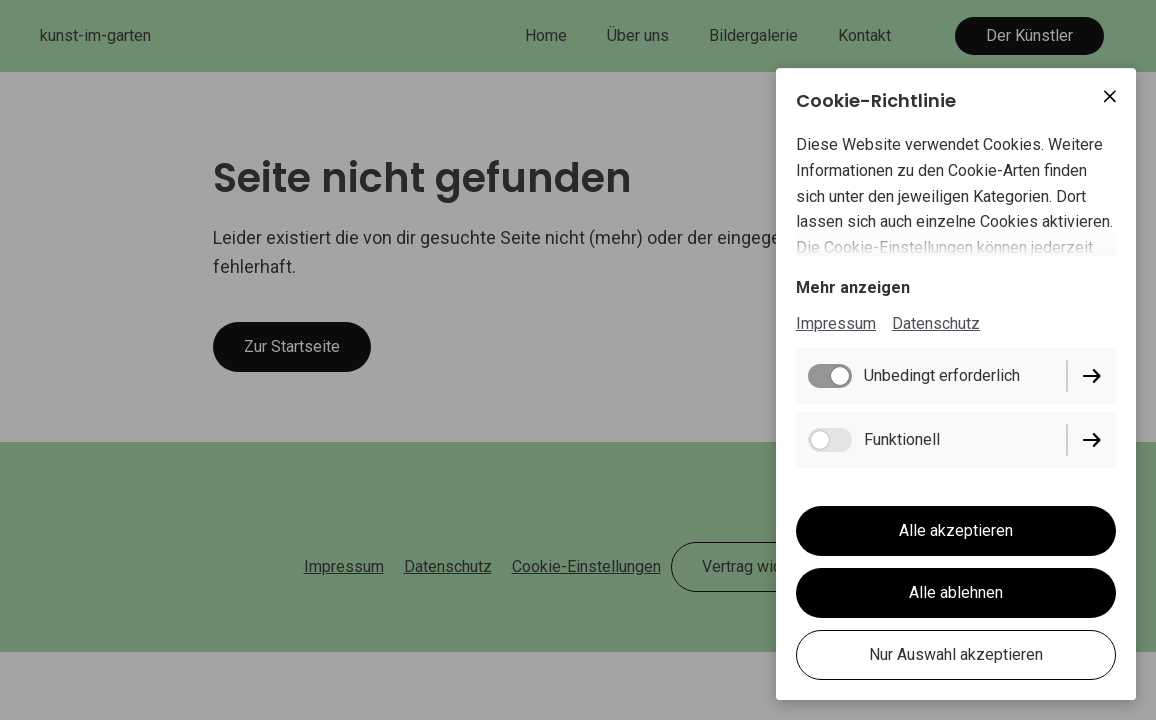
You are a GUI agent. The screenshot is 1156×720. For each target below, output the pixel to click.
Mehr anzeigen (853, 287)
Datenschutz (936, 323)
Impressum (836, 323)
